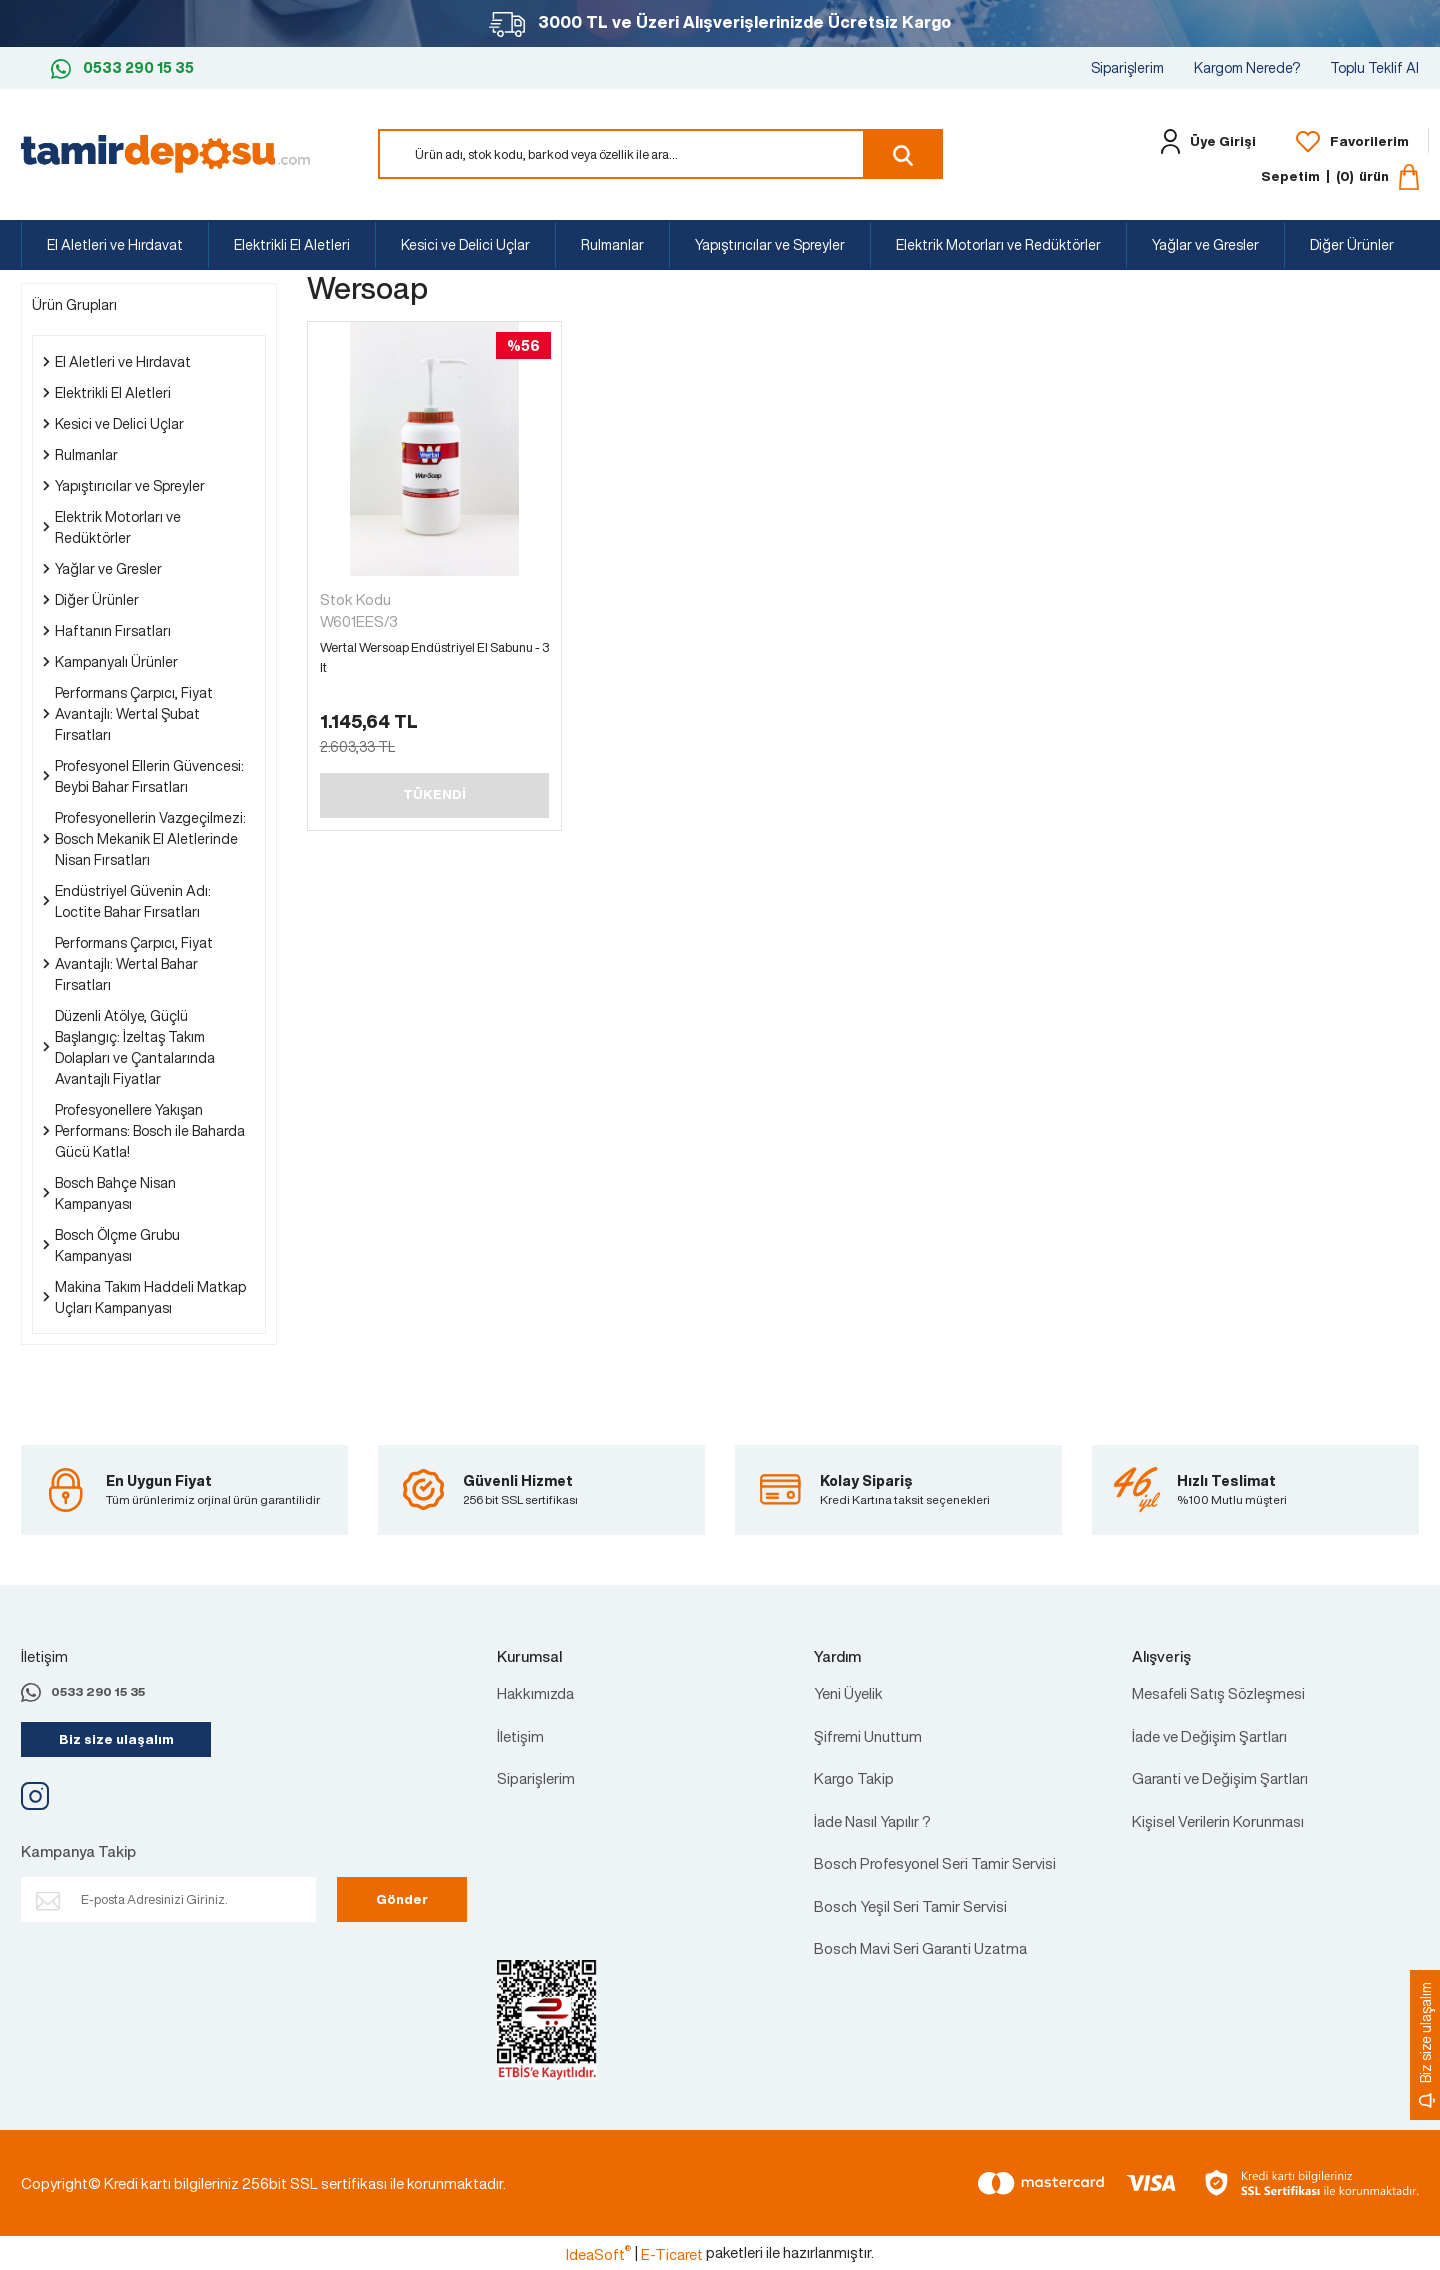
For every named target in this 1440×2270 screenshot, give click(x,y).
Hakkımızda (535, 1693)
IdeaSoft (598, 2254)
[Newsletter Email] (168, 1899)
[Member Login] (1203, 141)
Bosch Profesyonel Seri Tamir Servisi (935, 1863)
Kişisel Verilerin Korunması (1218, 1821)
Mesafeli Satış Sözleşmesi (1218, 1693)
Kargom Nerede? (1247, 67)
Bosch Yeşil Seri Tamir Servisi (910, 1906)
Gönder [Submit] (402, 1899)
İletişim (520, 1736)
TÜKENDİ (434, 794)
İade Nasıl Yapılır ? (872, 1821)
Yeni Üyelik (848, 1693)
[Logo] (165, 152)
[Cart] (1340, 177)
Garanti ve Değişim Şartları (1220, 1778)
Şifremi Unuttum (868, 1736)
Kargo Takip (854, 1778)
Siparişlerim (1127, 67)
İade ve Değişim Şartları (1209, 1736)
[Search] (660, 154)
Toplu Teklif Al (1374, 67)
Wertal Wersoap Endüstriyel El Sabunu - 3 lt (434, 657)
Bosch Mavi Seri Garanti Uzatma (920, 1948)
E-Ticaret (672, 2254)
